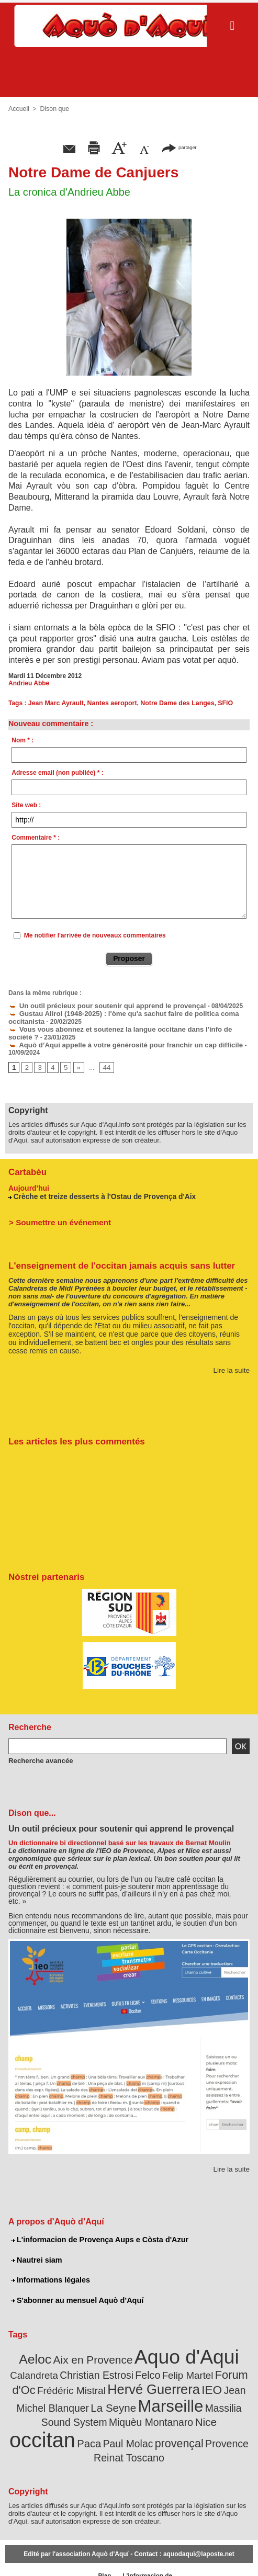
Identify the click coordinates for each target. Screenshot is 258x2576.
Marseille (121, 2395)
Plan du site (101, 2555)
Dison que (53, 108)
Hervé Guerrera (125, 2379)
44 (104, 1064)
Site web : (26, 805)
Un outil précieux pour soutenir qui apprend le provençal (98, 1005)
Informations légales (50, 2274)
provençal (75, 2431)
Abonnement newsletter (26, 2555)
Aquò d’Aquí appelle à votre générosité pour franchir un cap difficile (115, 1041)
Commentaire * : (36, 837)
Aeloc (44, 2352)
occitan (143, 2414)
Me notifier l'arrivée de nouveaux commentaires (95, 935)
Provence (119, 2432)
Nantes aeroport (109, 703)
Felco (133, 2367)
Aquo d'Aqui (181, 2350)
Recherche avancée (37, 1755)
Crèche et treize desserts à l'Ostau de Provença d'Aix (99, 1192)
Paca (186, 2417)
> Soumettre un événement (56, 1217)
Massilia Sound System (200, 2397)
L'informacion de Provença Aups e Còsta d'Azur (98, 2235)
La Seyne (69, 2396)
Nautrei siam (36, 2255)
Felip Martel (170, 2367)
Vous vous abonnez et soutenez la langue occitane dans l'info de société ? (124, 1027)
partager (179, 147)
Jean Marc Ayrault (55, 703)
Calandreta (30, 2367)
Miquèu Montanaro (52, 2418)
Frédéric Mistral (51, 2380)
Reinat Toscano (172, 2432)
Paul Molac (221, 2418)
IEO (178, 2380)
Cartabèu (26, 1168)
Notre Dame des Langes (173, 703)
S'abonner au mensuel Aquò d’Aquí (76, 2294)
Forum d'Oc (222, 2366)
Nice (102, 2417)
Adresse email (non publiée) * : (57, 772)
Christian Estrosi (87, 2367)
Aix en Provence (96, 2352)
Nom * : (22, 740)
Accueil (18, 108)
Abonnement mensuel (68, 2555)
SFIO (219, 703)
